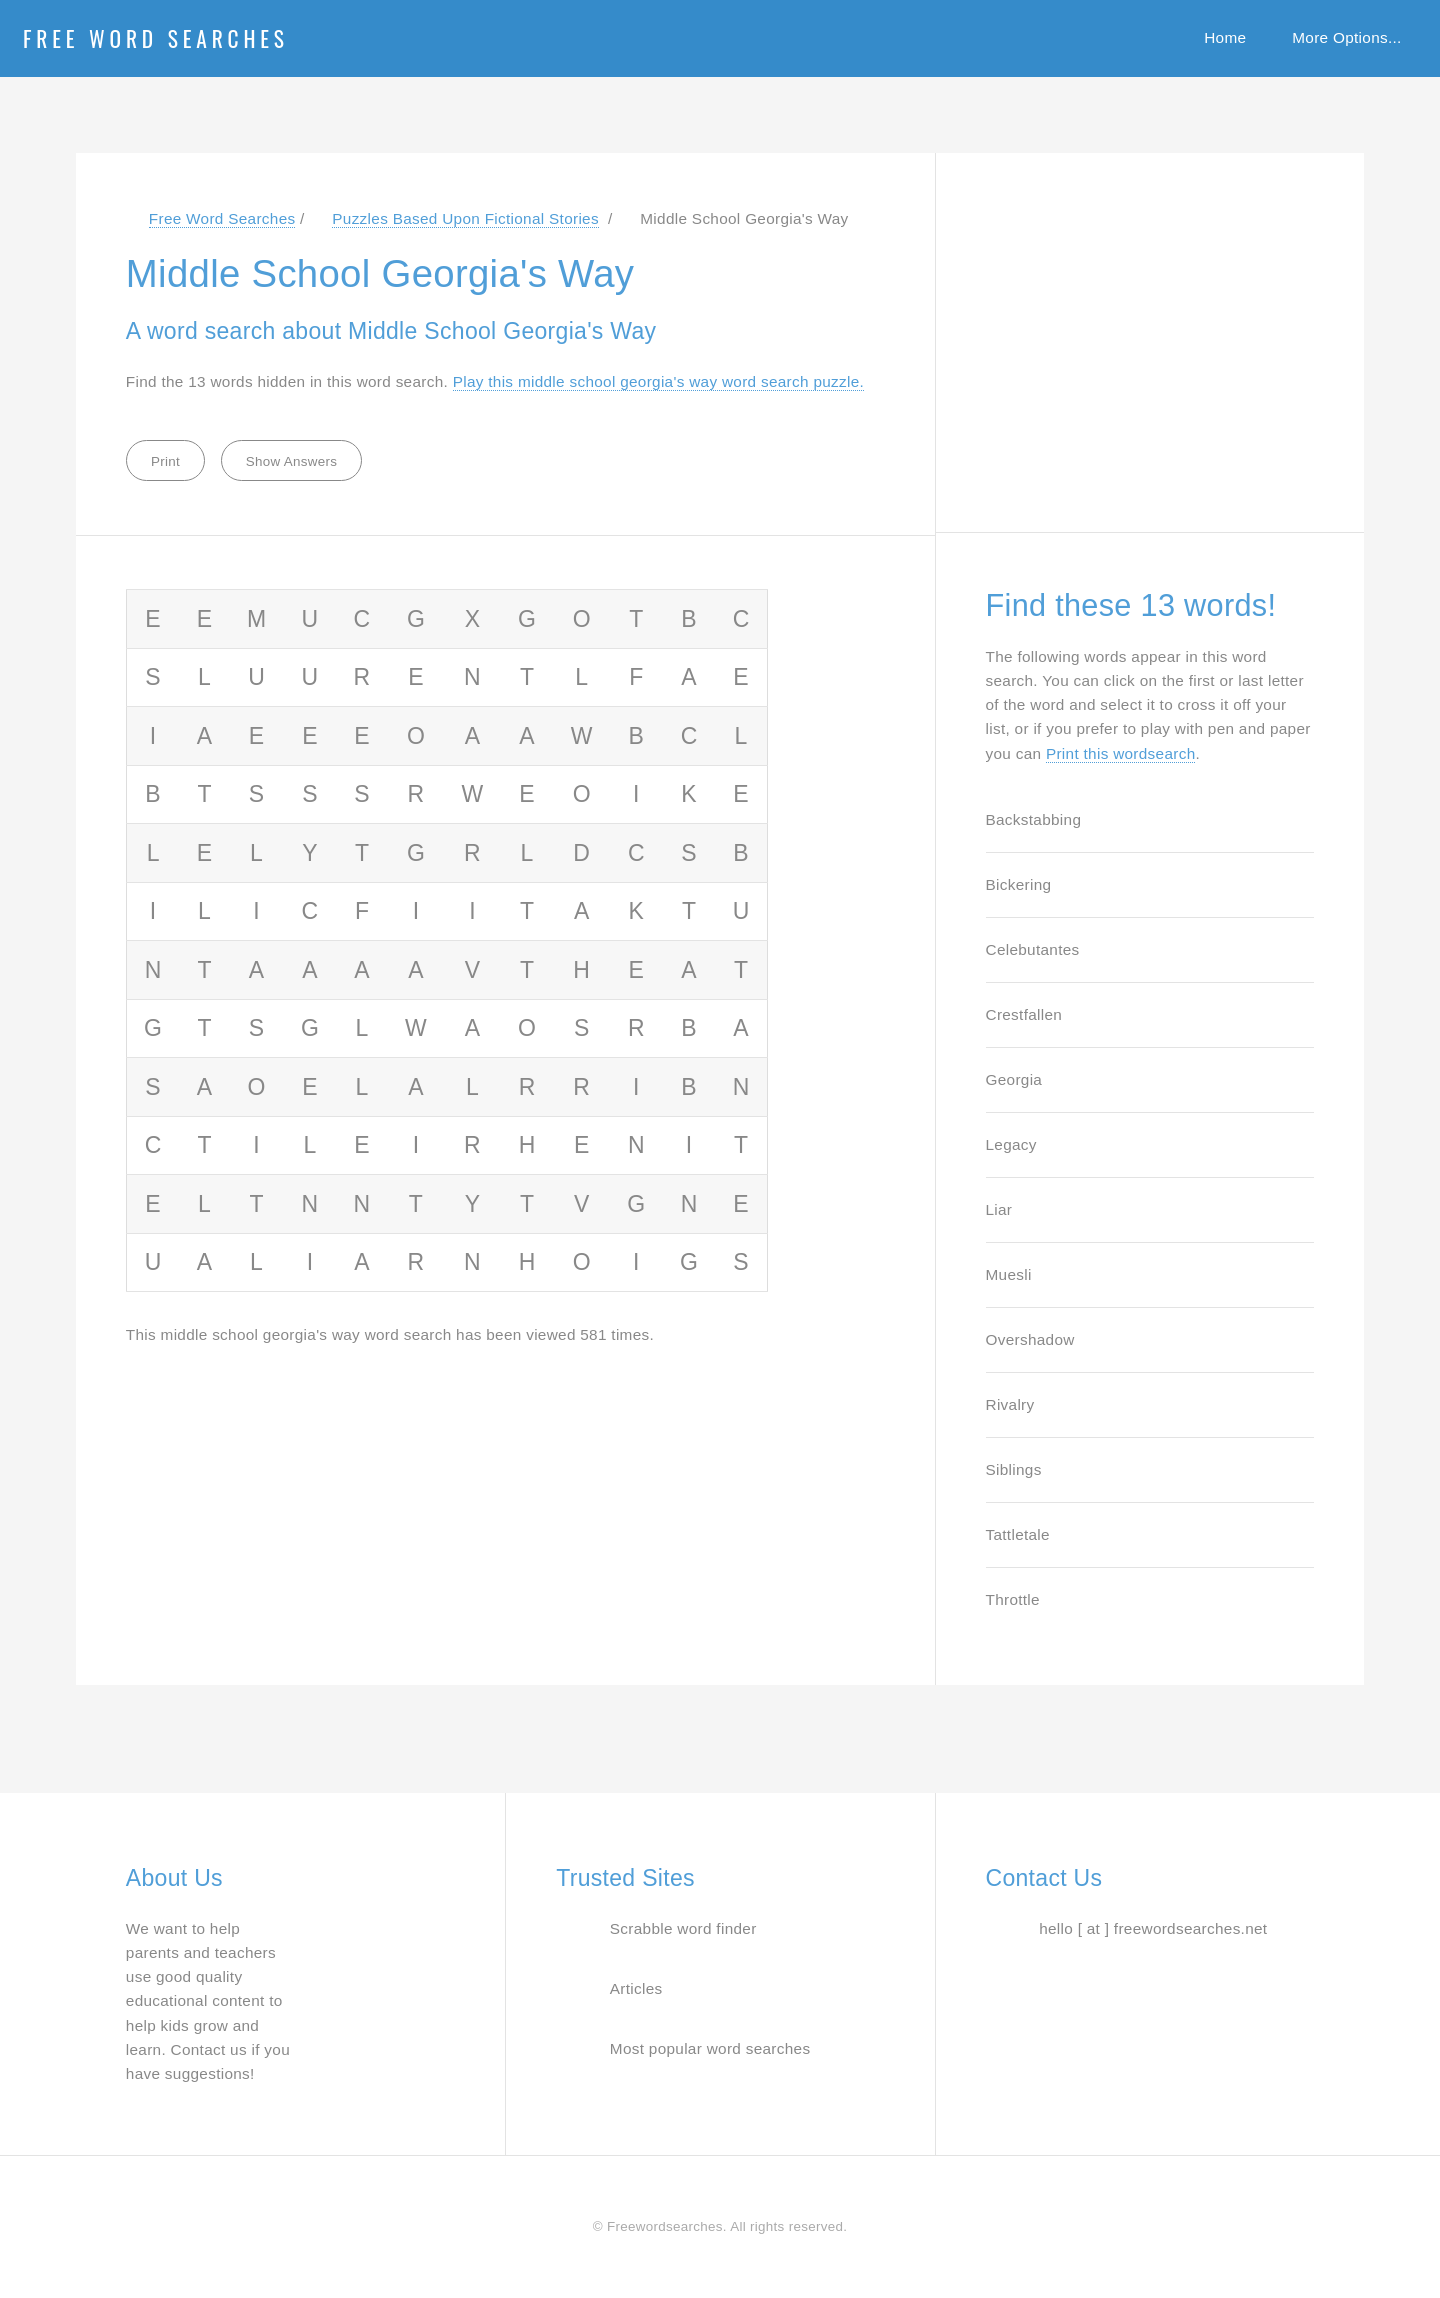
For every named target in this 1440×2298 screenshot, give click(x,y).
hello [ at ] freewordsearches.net (1153, 1928)
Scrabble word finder (683, 1928)
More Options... (1346, 37)
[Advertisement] (1136, 332)
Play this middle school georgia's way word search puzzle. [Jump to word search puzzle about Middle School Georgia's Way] (658, 381)
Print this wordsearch (1121, 753)
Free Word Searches (156, 38)
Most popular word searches (710, 2048)
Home (1225, 37)
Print (165, 461)
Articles (636, 1988)
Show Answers (292, 461)
